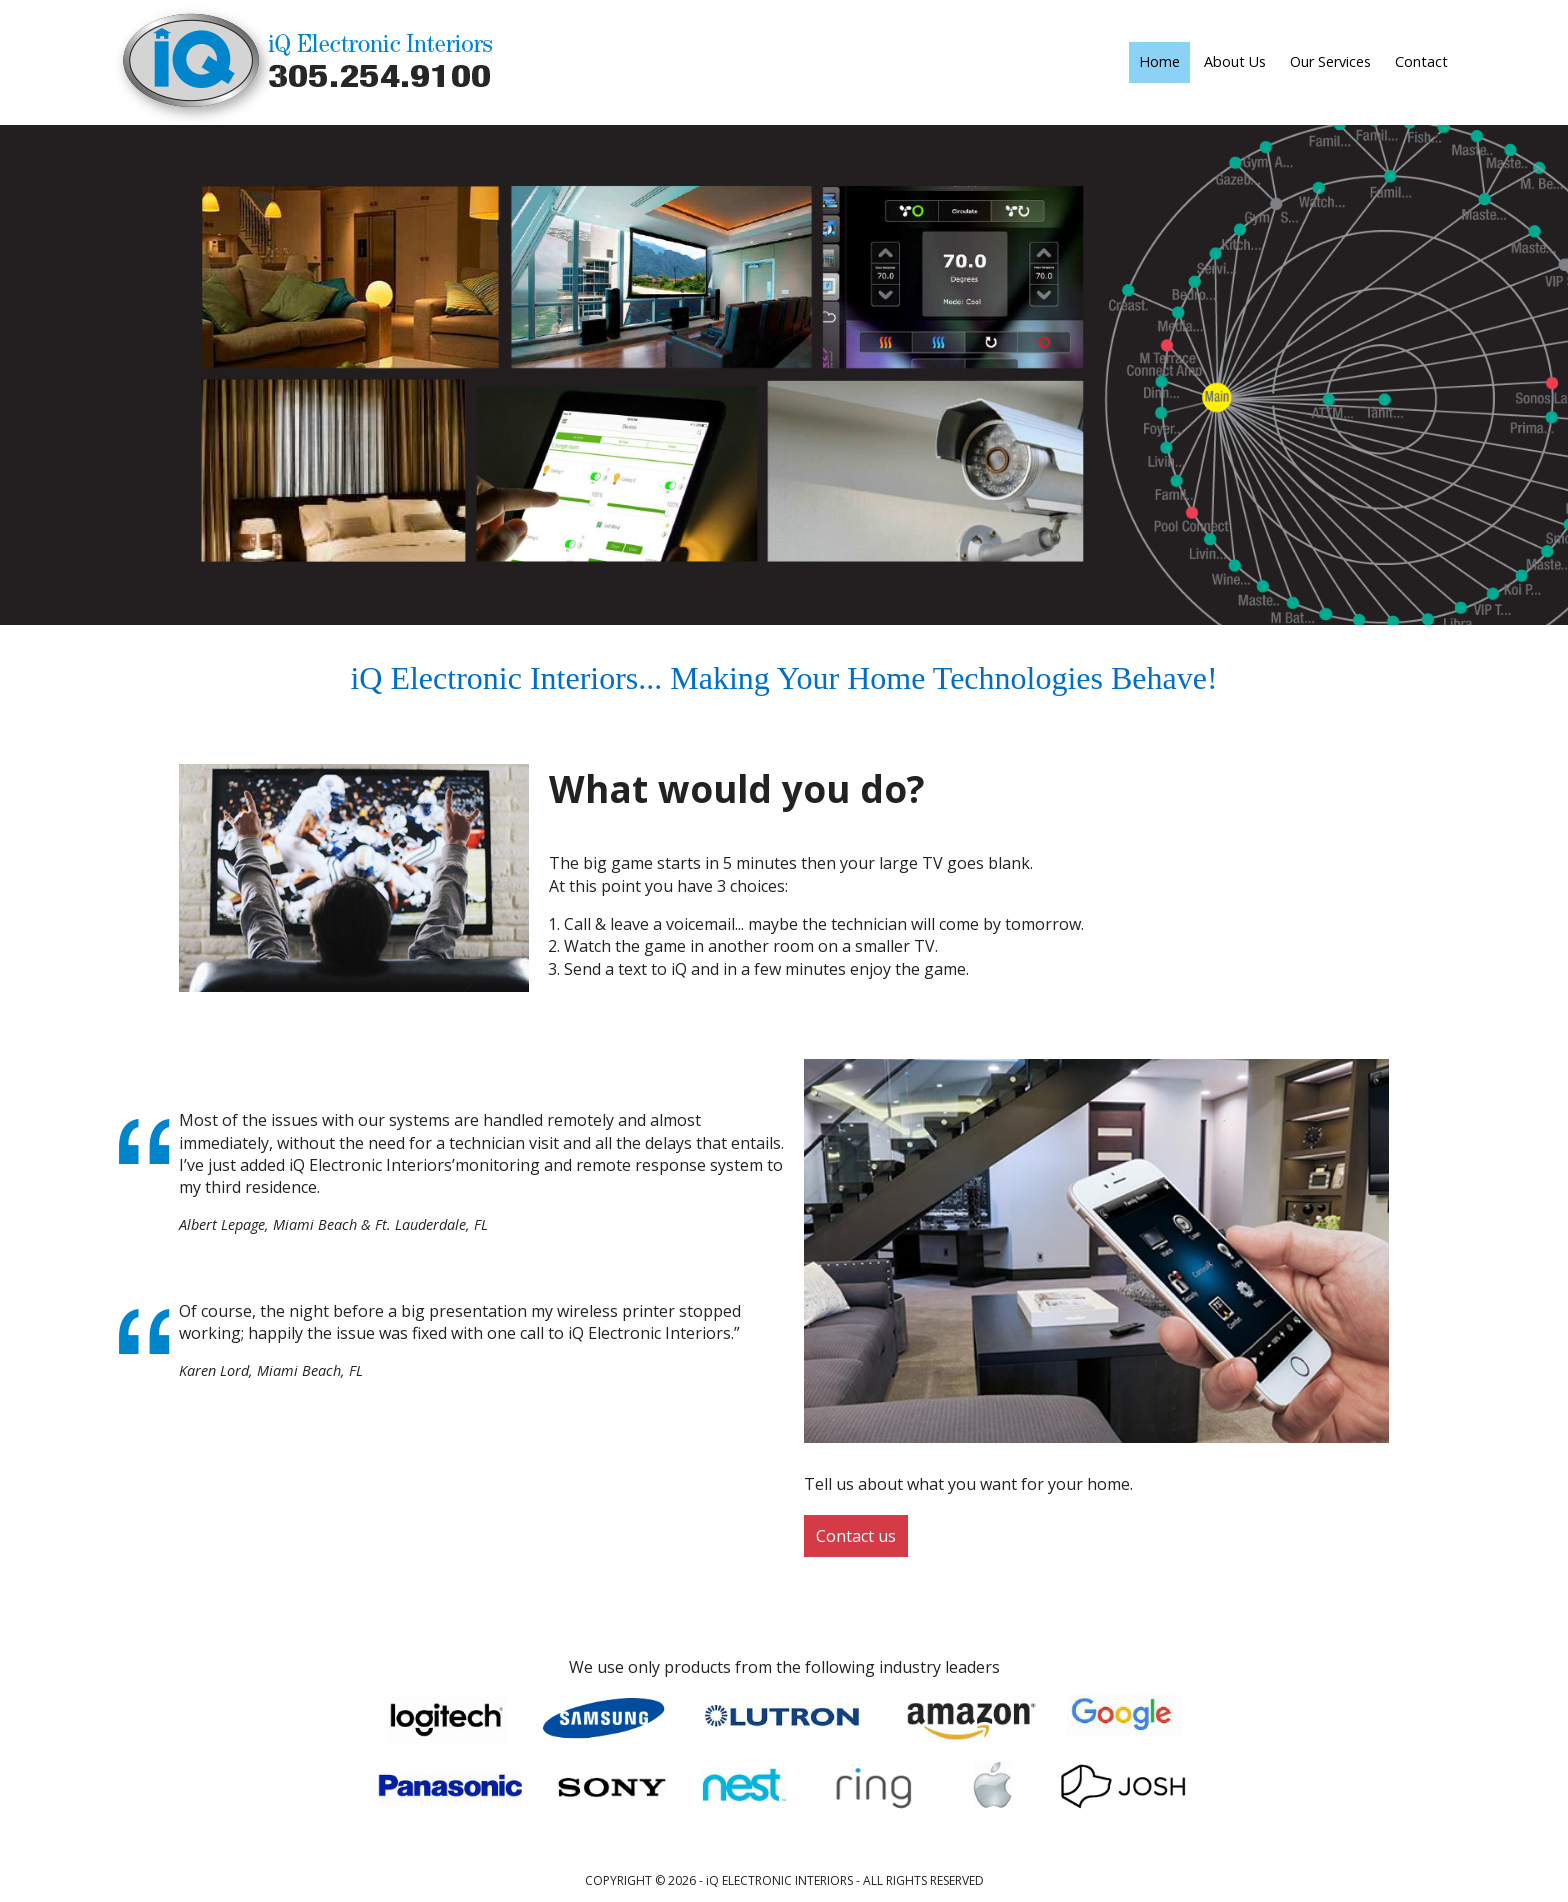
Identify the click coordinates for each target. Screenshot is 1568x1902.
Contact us (856, 1536)
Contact (1421, 61)
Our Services (1330, 61)
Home (1159, 61)
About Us (1235, 61)
